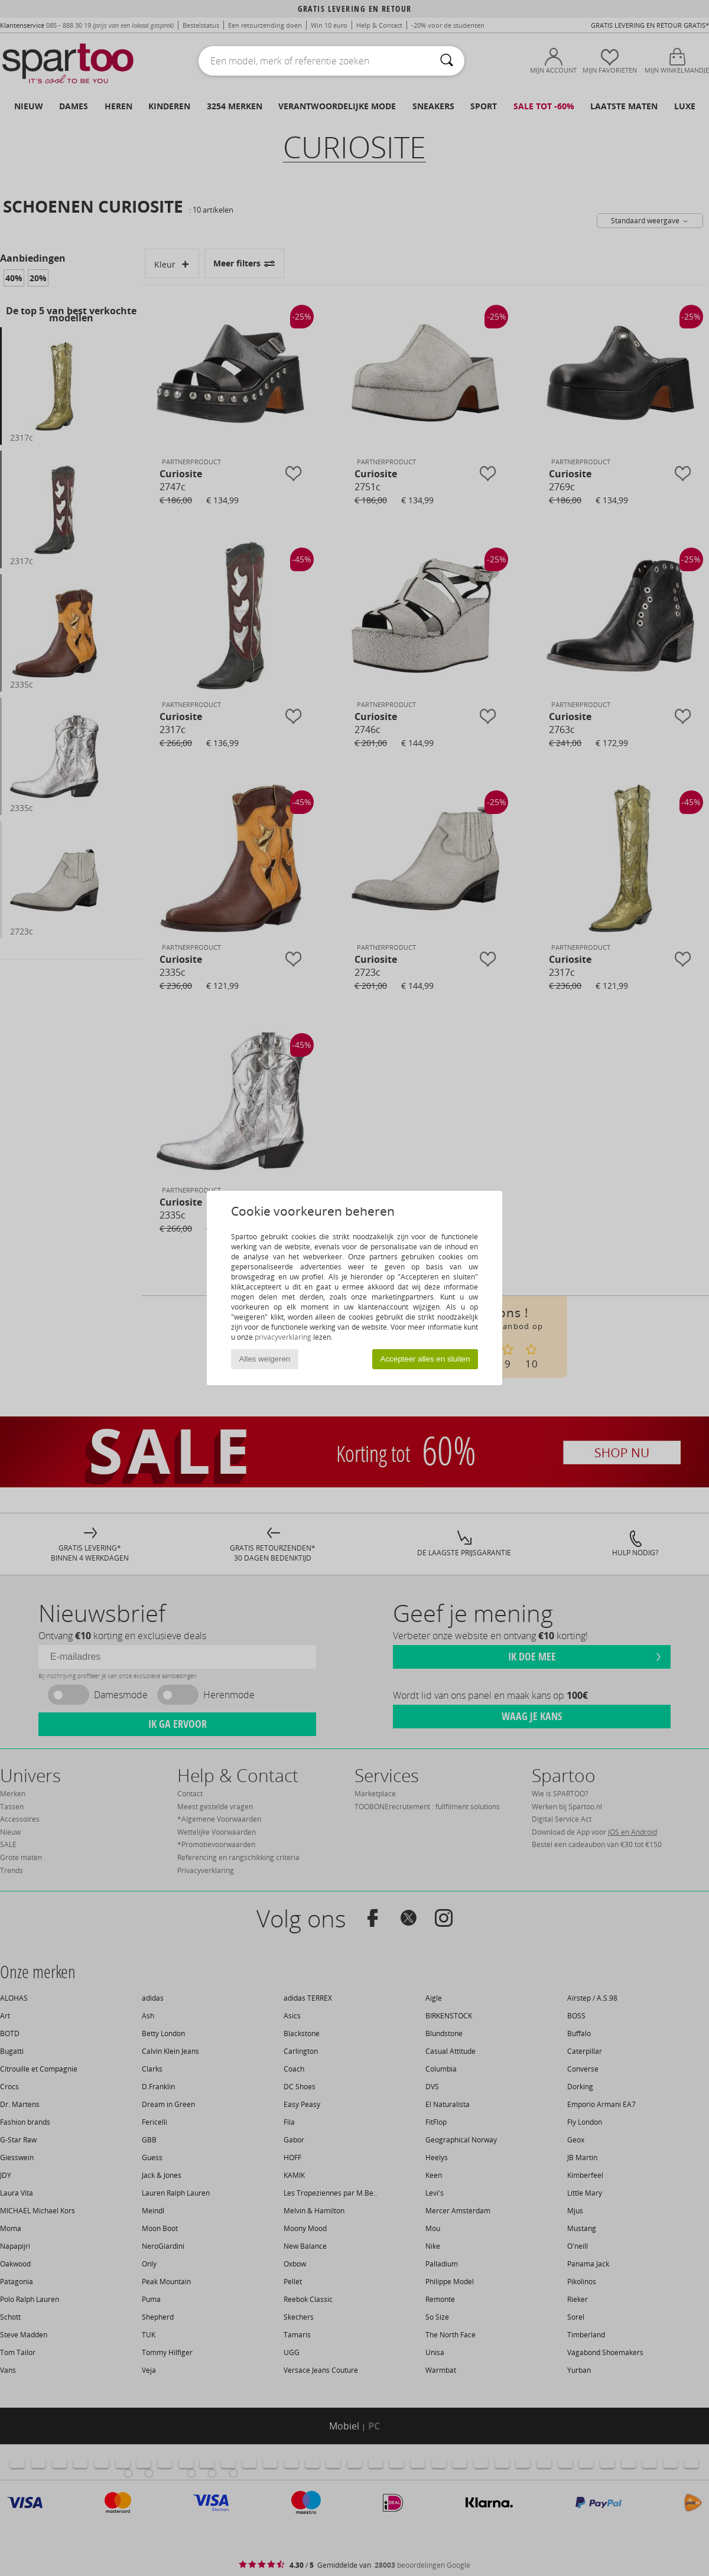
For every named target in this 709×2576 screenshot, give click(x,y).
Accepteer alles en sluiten (425, 1358)
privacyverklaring (283, 1337)
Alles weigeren (265, 1358)
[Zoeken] (446, 61)
